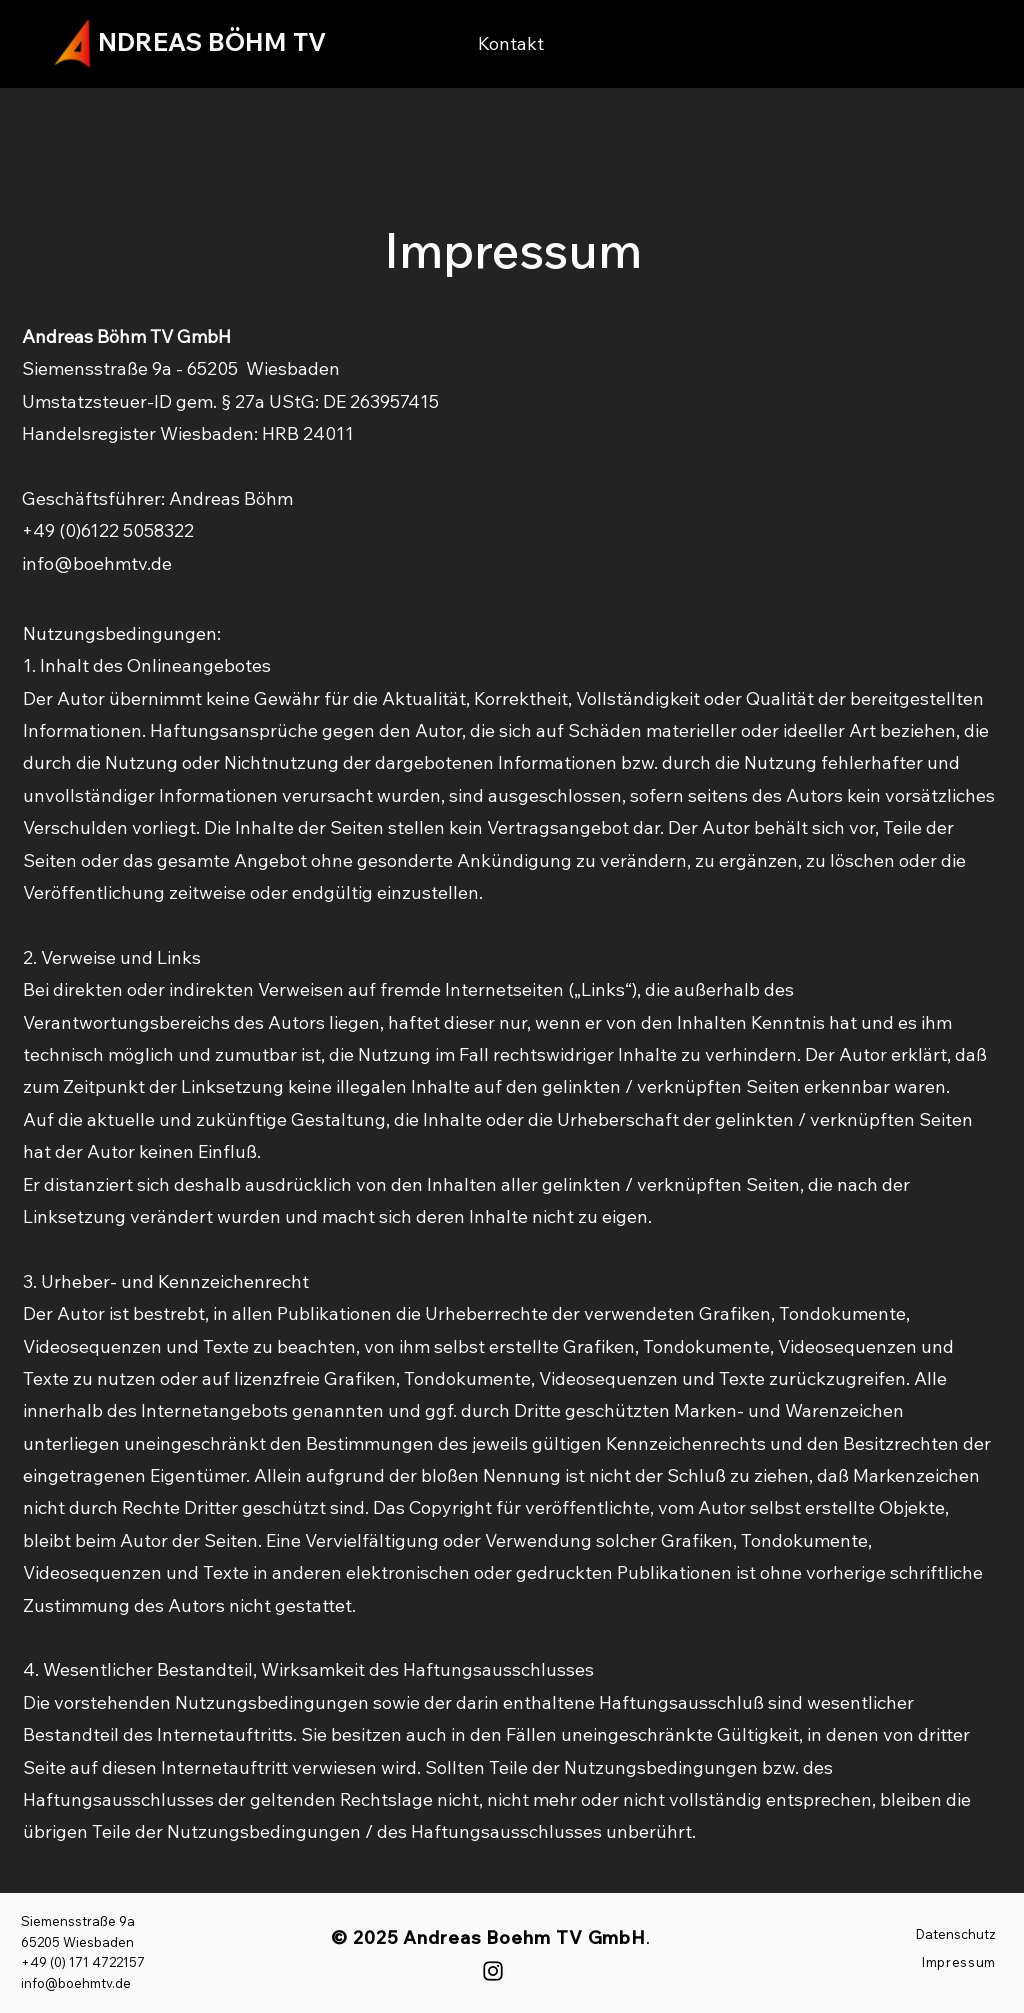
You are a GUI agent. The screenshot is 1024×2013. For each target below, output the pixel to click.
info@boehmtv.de (97, 563)
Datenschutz (956, 1934)
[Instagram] (493, 1971)
